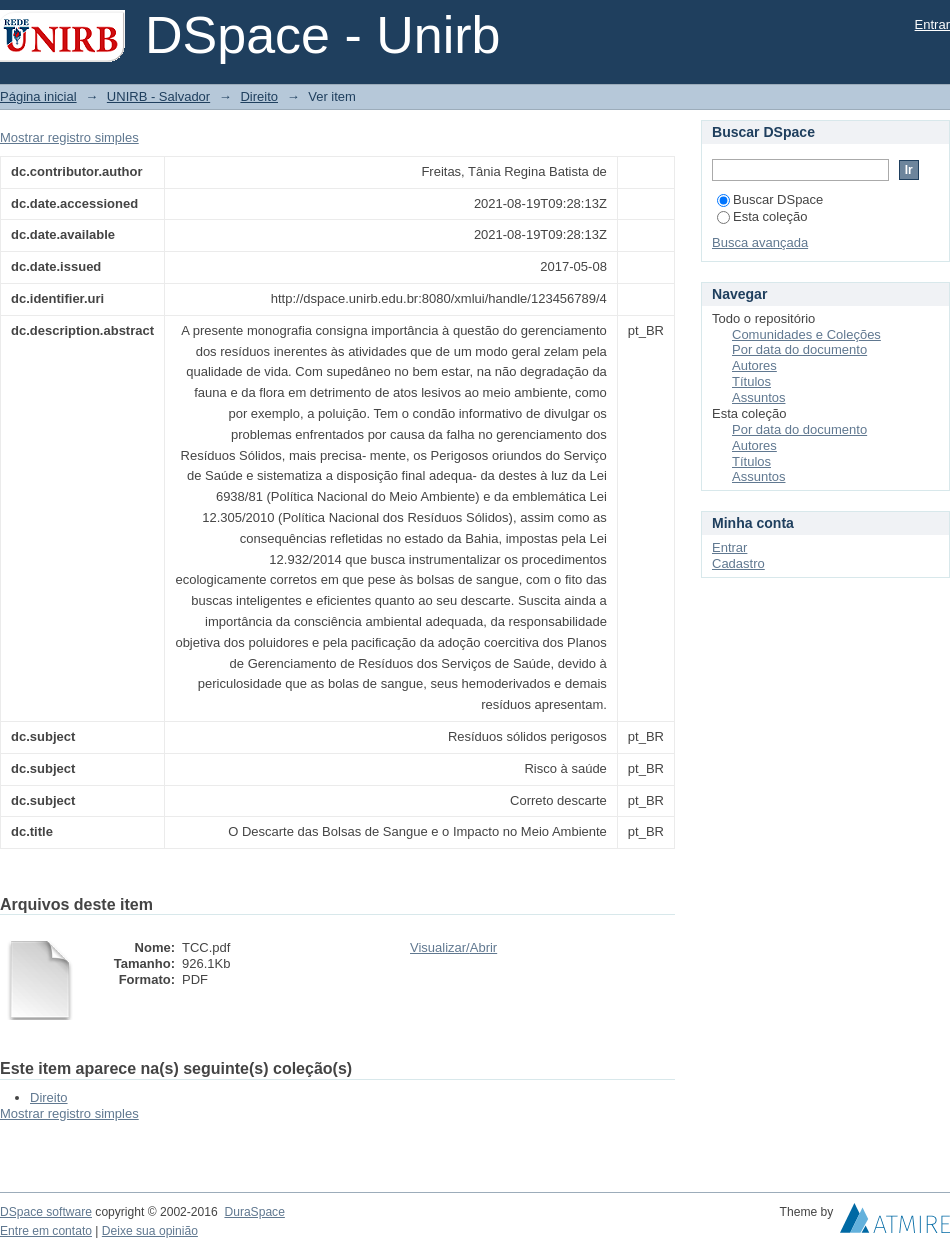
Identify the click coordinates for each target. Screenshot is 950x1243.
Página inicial (38, 96)
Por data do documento (799, 349)
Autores (754, 365)
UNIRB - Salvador (158, 96)
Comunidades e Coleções (806, 334)
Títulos (751, 381)
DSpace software (46, 1212)
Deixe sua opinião (150, 1231)
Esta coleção (762, 216)
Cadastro (738, 563)
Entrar (932, 24)
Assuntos (758, 397)
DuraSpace (254, 1212)
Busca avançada (760, 242)
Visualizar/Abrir (453, 947)
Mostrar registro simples (69, 137)
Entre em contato (46, 1231)
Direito (259, 96)
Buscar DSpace (770, 199)
